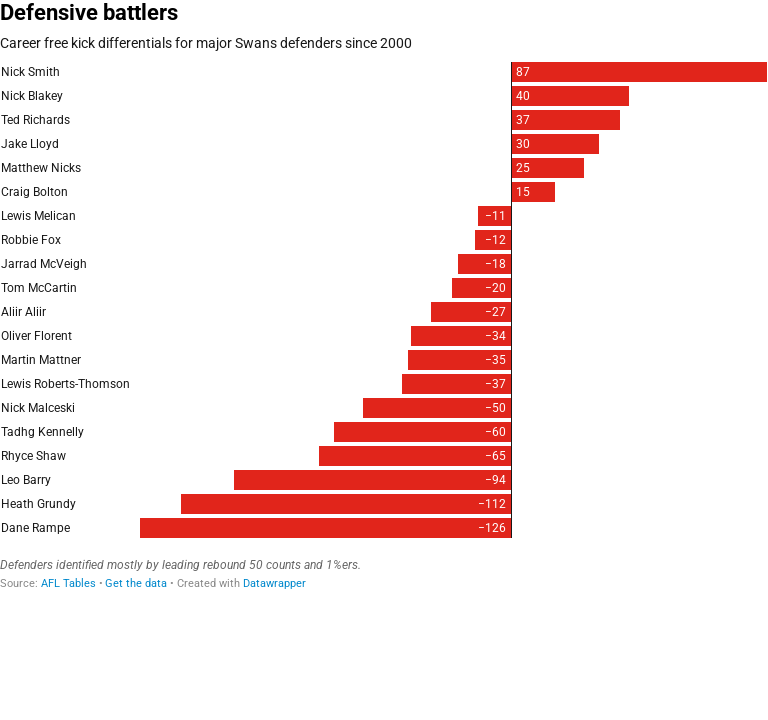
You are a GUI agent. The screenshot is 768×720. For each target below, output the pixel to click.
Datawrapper (274, 583)
